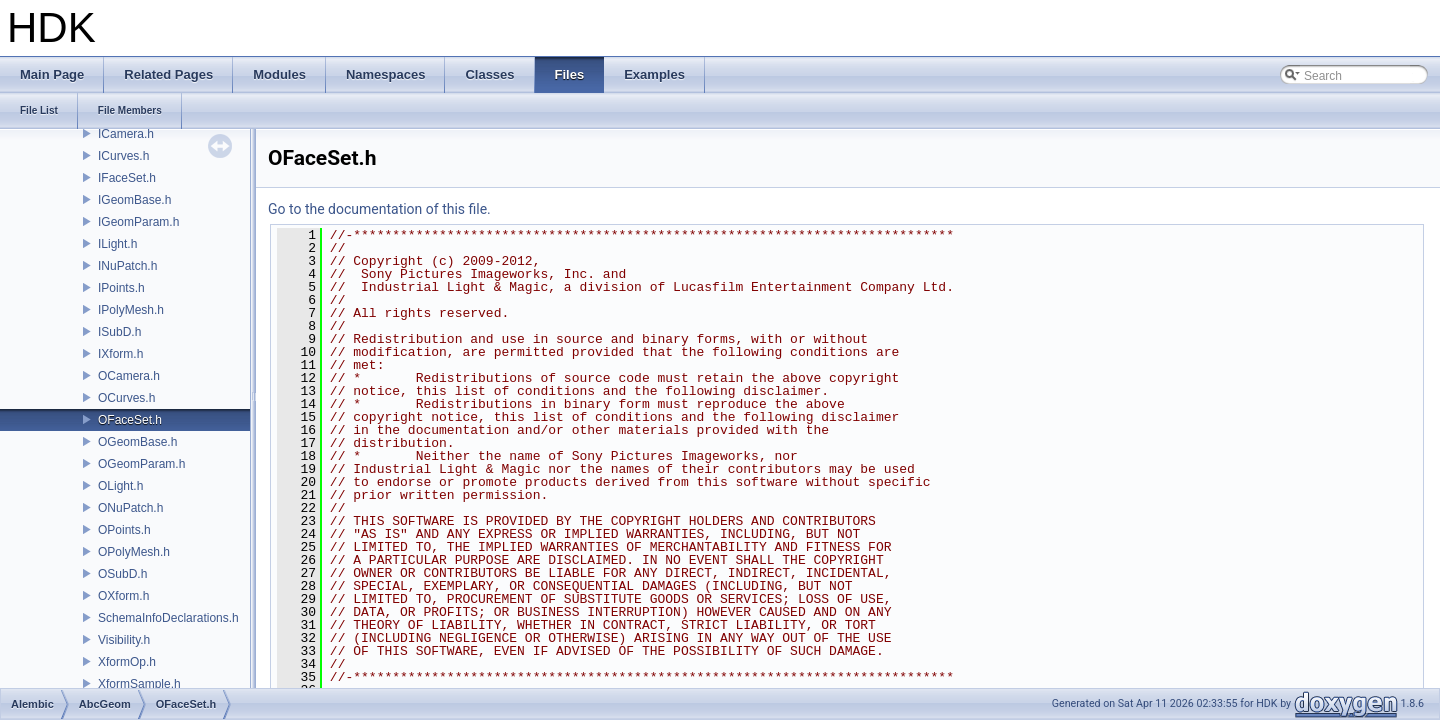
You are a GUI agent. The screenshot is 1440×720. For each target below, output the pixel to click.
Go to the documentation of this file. (379, 209)
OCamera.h (129, 376)
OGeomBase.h (137, 442)
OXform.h (123, 596)
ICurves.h (123, 156)
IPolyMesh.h (131, 310)
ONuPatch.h (130, 508)
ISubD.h (119, 332)
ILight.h (117, 244)
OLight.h (120, 486)
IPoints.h (121, 288)
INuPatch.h (127, 266)
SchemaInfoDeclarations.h (168, 618)
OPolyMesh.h (134, 552)
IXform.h (120, 354)
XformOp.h (127, 662)
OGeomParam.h (141, 464)
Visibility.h (124, 640)
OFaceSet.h (130, 420)
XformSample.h (139, 684)
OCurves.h (126, 398)
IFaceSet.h (127, 178)
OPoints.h (124, 530)
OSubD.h (122, 574)
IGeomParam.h (138, 222)
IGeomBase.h (134, 200)
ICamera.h (126, 134)
